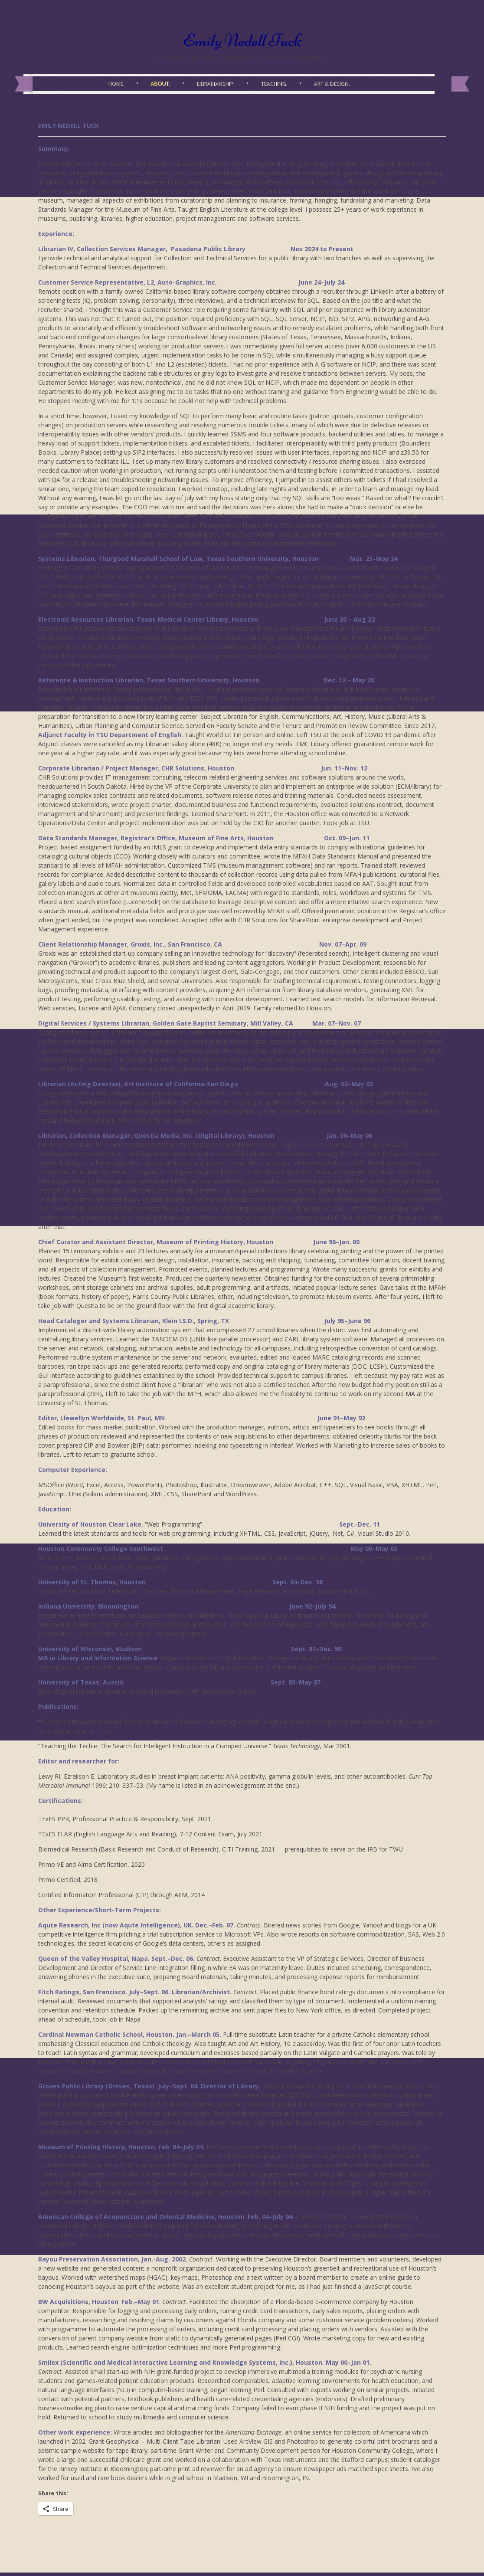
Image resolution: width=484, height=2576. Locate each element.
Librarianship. (215, 83)
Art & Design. (332, 83)
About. (160, 83)
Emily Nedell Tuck (242, 40)
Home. (116, 83)
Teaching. (274, 83)
